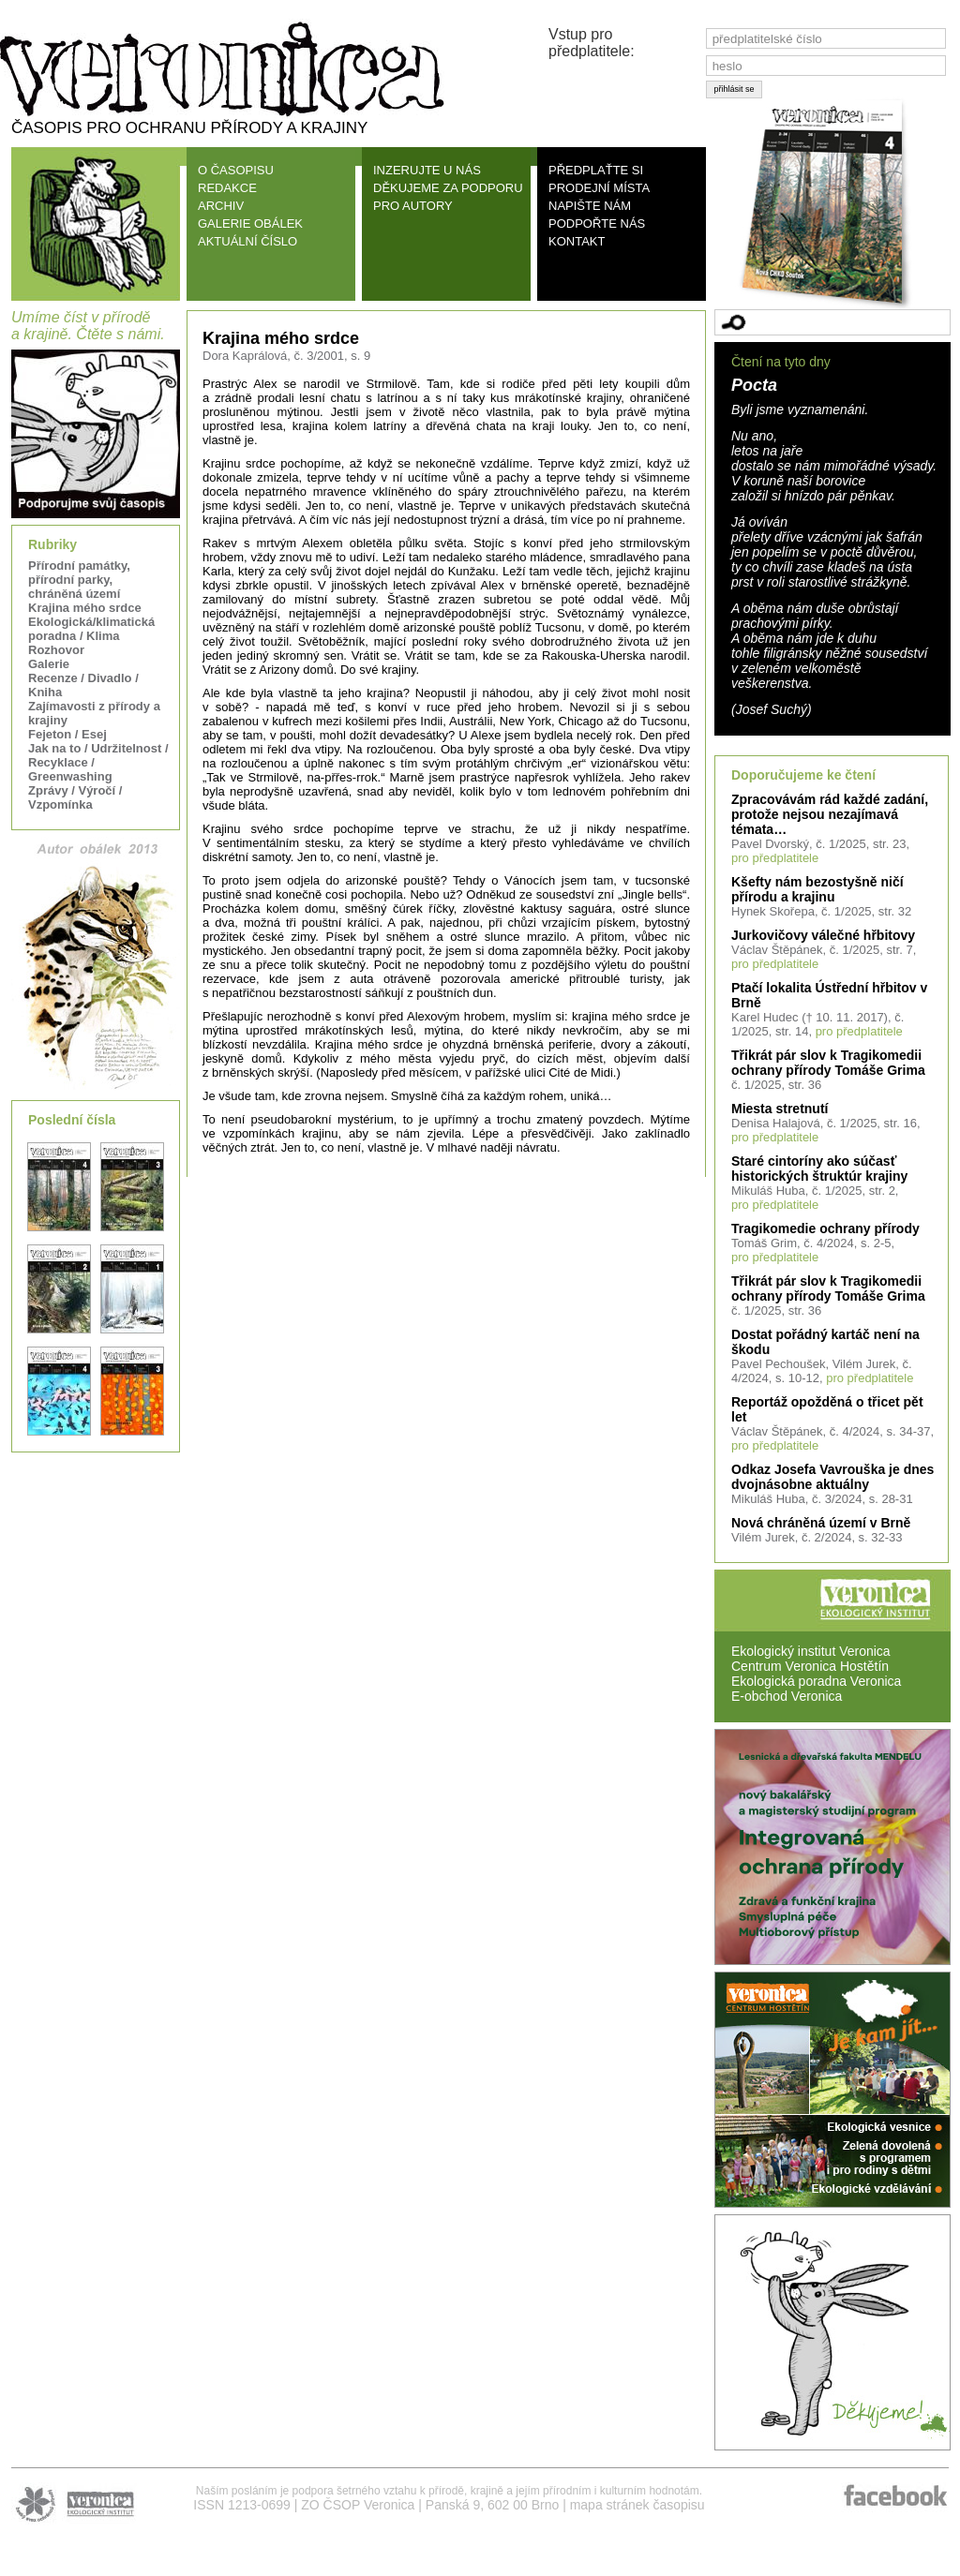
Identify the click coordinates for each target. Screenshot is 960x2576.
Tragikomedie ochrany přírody (825, 1228)
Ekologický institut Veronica (811, 1651)
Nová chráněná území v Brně (820, 1522)
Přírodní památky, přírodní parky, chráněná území (79, 579)
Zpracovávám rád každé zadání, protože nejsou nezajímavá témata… (829, 814)
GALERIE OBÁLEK (250, 223)
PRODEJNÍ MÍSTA (599, 188)
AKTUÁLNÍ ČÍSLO (247, 241)
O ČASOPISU (236, 170)
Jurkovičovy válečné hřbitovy (823, 935)
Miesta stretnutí (779, 1108)
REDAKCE (227, 188)
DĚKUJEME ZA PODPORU (448, 188)
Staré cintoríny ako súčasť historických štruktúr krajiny (819, 1169)
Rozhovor (56, 650)
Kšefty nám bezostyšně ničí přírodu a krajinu (817, 889)
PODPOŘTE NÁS (596, 223)
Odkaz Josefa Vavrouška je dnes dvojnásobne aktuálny (832, 1477)
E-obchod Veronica (786, 1696)
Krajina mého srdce (85, 608)
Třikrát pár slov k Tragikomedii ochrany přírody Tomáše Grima (828, 1063)
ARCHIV (221, 206)
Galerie (48, 664)
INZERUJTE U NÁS (427, 170)
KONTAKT (576, 241)
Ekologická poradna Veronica (816, 1681)
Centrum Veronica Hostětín (810, 1666)
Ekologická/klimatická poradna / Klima (91, 629)
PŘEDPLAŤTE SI (595, 170)
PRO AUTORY (413, 206)
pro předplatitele (774, 858)
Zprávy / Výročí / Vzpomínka (75, 797)
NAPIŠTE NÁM (589, 206)
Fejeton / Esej (67, 734)
